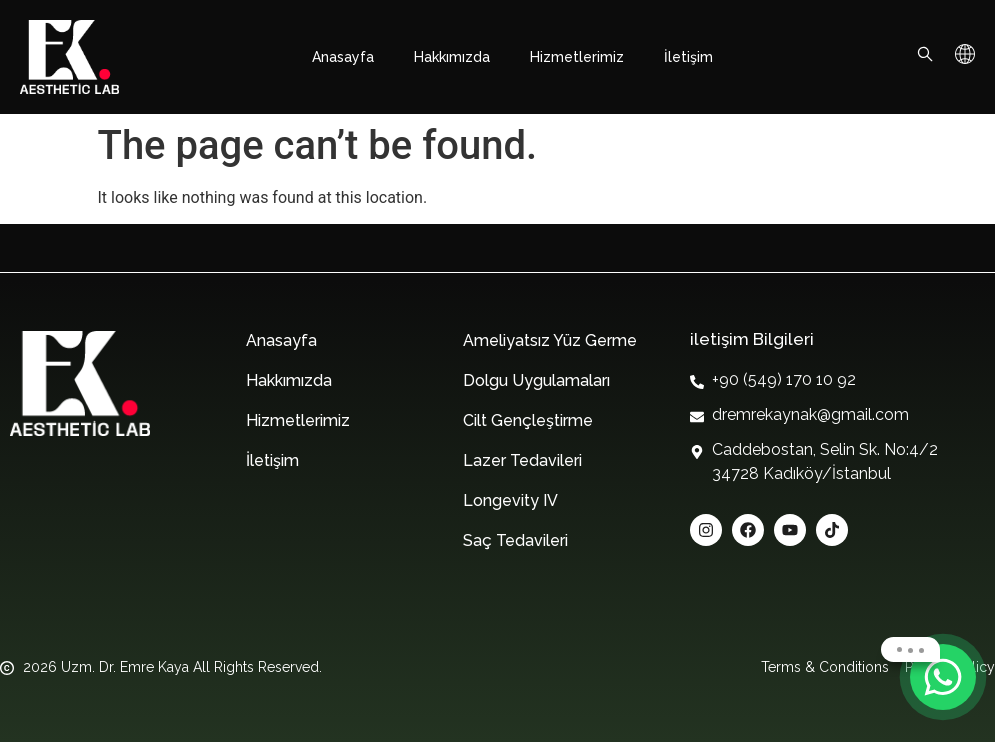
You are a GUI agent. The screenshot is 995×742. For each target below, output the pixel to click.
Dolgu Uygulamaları (536, 380)
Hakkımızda (452, 57)
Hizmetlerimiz (577, 57)
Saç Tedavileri (515, 540)
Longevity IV (510, 500)
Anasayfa (343, 57)
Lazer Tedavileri (522, 460)
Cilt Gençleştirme (528, 420)
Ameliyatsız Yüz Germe (550, 340)
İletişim (688, 57)
